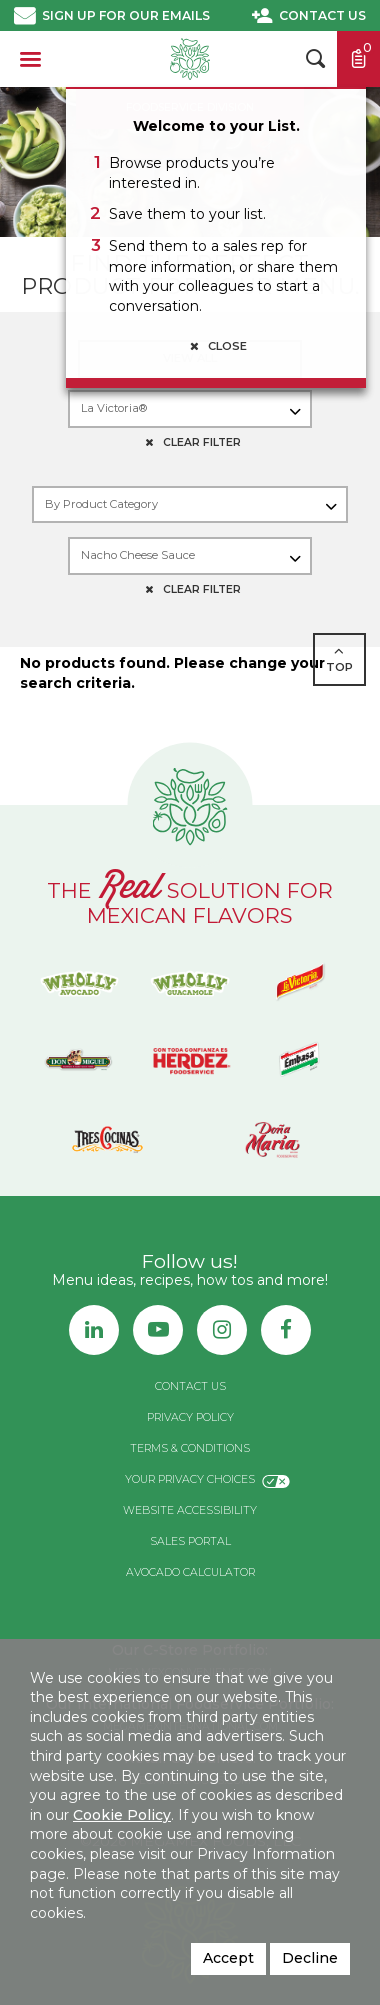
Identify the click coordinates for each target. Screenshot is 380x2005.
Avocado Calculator (190, 1572)
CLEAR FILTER (189, 442)
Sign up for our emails (126, 15)
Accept (228, 1958)
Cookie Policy (122, 1815)
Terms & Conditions (190, 1448)
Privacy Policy (190, 1417)
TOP (339, 659)
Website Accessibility (190, 1510)
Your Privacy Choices (190, 1479)
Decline (310, 1958)
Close (216, 346)
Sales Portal (190, 1541)
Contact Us (322, 15)
